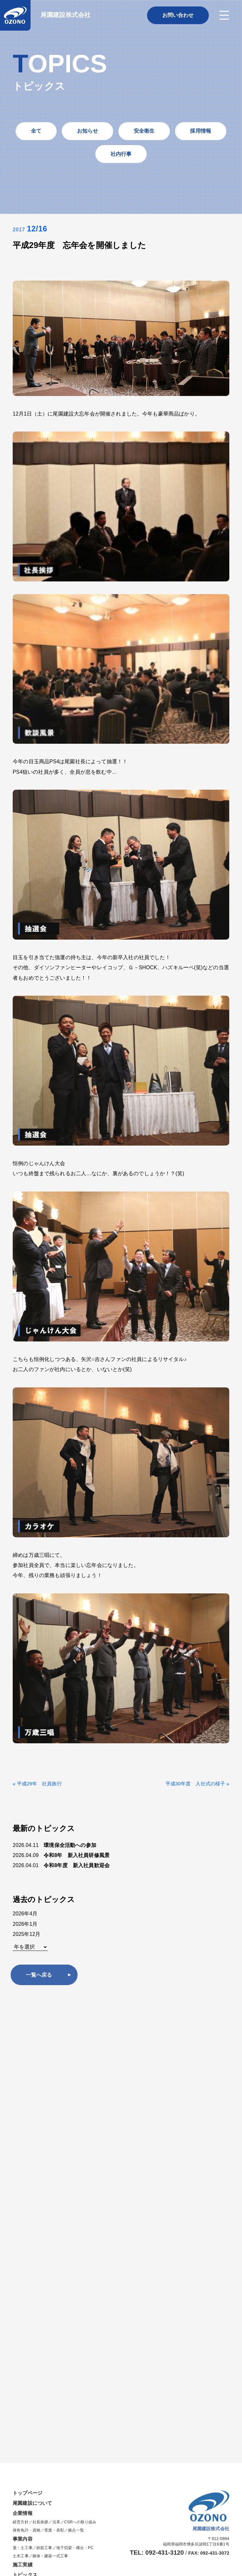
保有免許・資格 (26, 2088)
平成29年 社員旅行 (41, 1784)
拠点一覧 (76, 2088)
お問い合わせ (28, 2142)
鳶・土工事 (23, 2105)
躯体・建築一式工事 (50, 2113)
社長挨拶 (40, 2079)
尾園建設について (34, 2060)
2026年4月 (25, 1913)
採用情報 (24, 2153)
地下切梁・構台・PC (75, 2105)
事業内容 (23, 2096)
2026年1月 (25, 1924)
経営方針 (21, 2079)
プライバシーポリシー (209, 2150)
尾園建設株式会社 (65, 14)
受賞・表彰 (54, 2088)
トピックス (26, 2132)
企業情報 (23, 2071)
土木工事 (21, 2113)
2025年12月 (26, 1934)
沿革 (56, 2079)
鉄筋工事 (44, 2105)
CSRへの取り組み (80, 2079)
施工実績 (23, 2122)
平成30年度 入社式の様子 (193, 1784)
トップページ (28, 2050)
